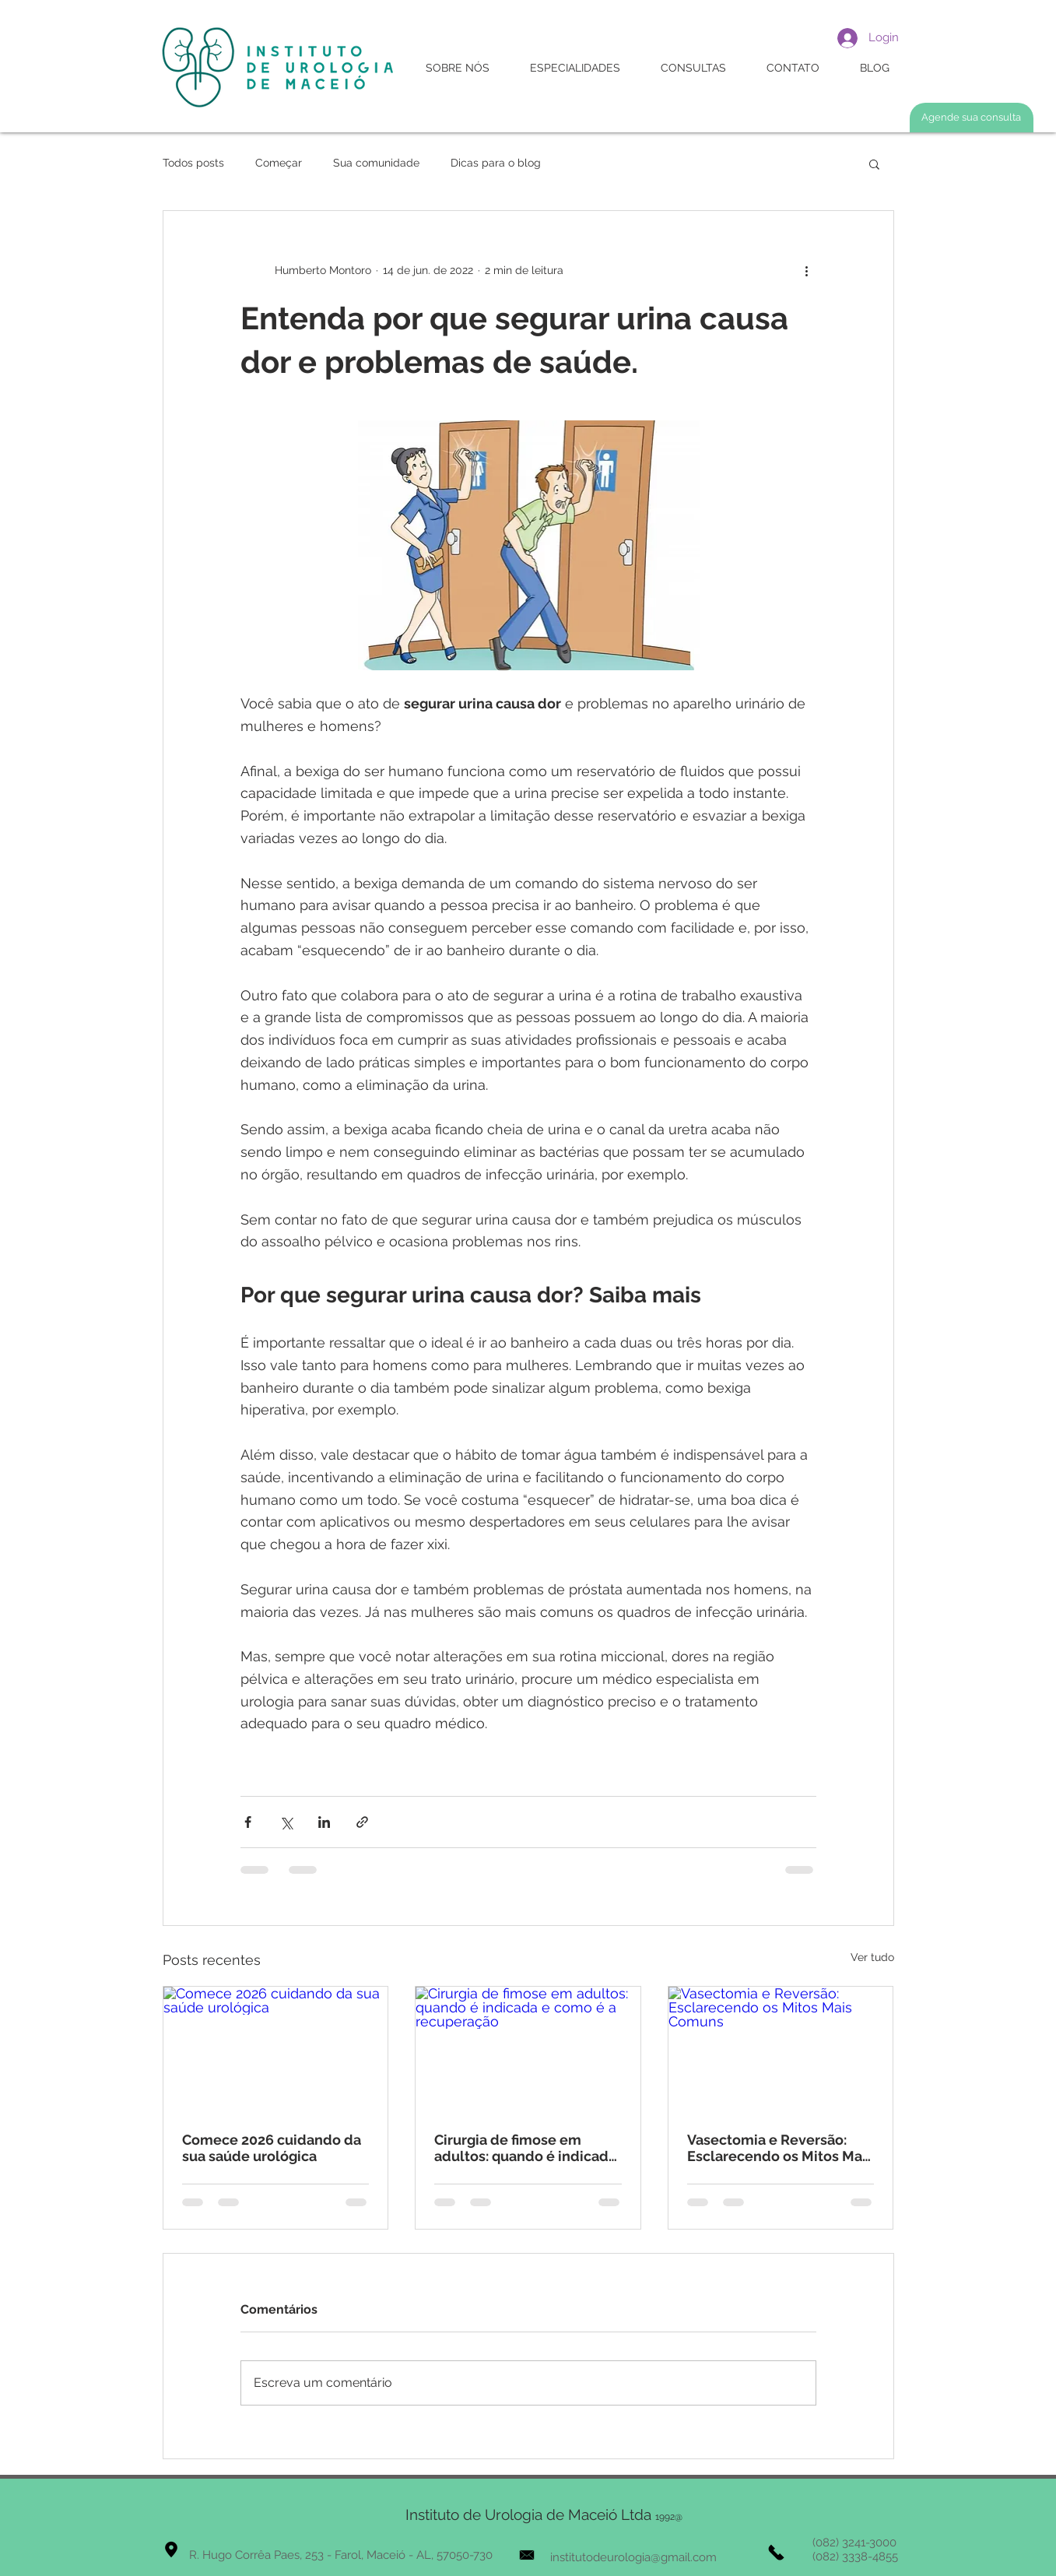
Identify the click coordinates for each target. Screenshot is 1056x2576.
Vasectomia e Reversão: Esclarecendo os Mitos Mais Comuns (780, 2147)
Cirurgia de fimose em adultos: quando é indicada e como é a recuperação (525, 2147)
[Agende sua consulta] (971, 117)
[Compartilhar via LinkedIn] (324, 1822)
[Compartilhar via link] (362, 1822)
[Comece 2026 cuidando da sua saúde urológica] (275, 2050)
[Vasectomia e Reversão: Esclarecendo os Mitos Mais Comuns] (780, 2050)
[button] (874, 163)
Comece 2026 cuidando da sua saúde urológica (271, 2147)
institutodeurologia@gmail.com (633, 2557)
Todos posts (193, 162)
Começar (278, 162)
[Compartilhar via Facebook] (247, 1822)
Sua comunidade (376, 162)
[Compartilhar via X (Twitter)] (286, 1822)
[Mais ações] (807, 270)
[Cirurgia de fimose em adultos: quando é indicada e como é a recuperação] (528, 2050)
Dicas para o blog (496, 162)
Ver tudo (872, 1957)
